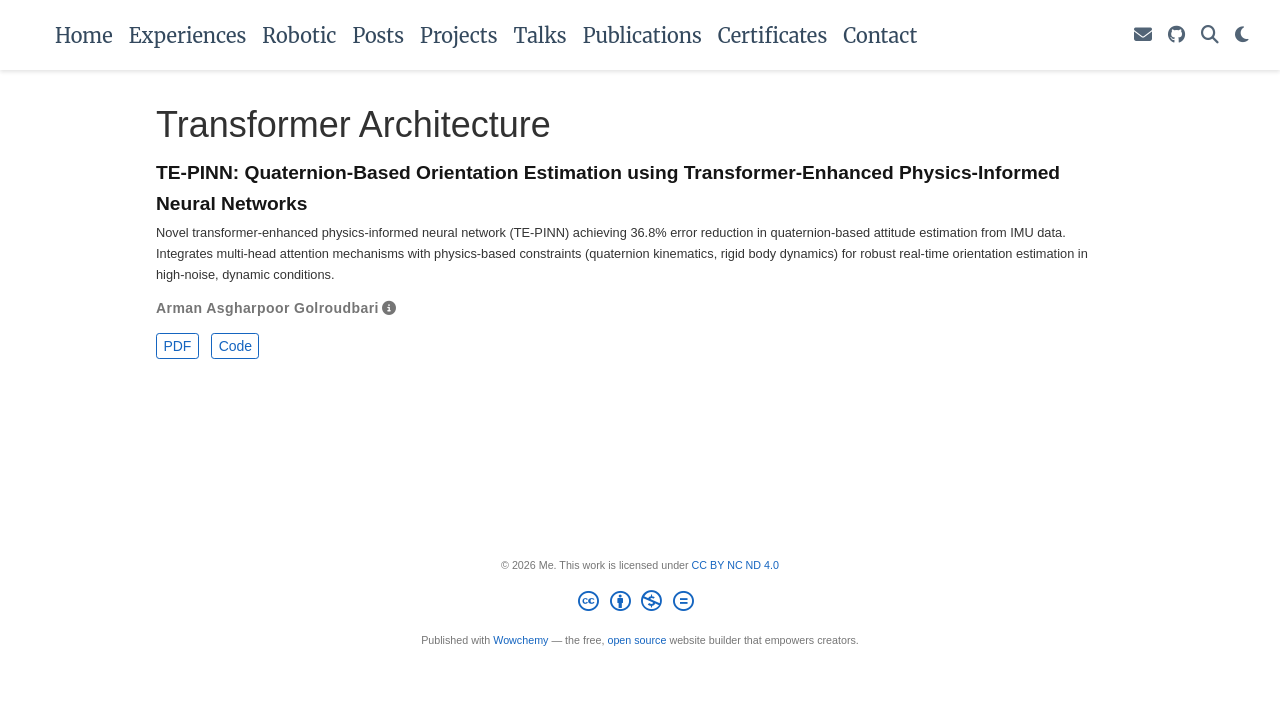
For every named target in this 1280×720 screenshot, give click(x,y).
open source (636, 640)
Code (235, 346)
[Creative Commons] (640, 604)
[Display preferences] (1242, 35)
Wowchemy (520, 640)
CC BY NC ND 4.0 (735, 565)
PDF (177, 346)
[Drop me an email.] (1143, 35)
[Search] (1210, 35)
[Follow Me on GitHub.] (1176, 35)
